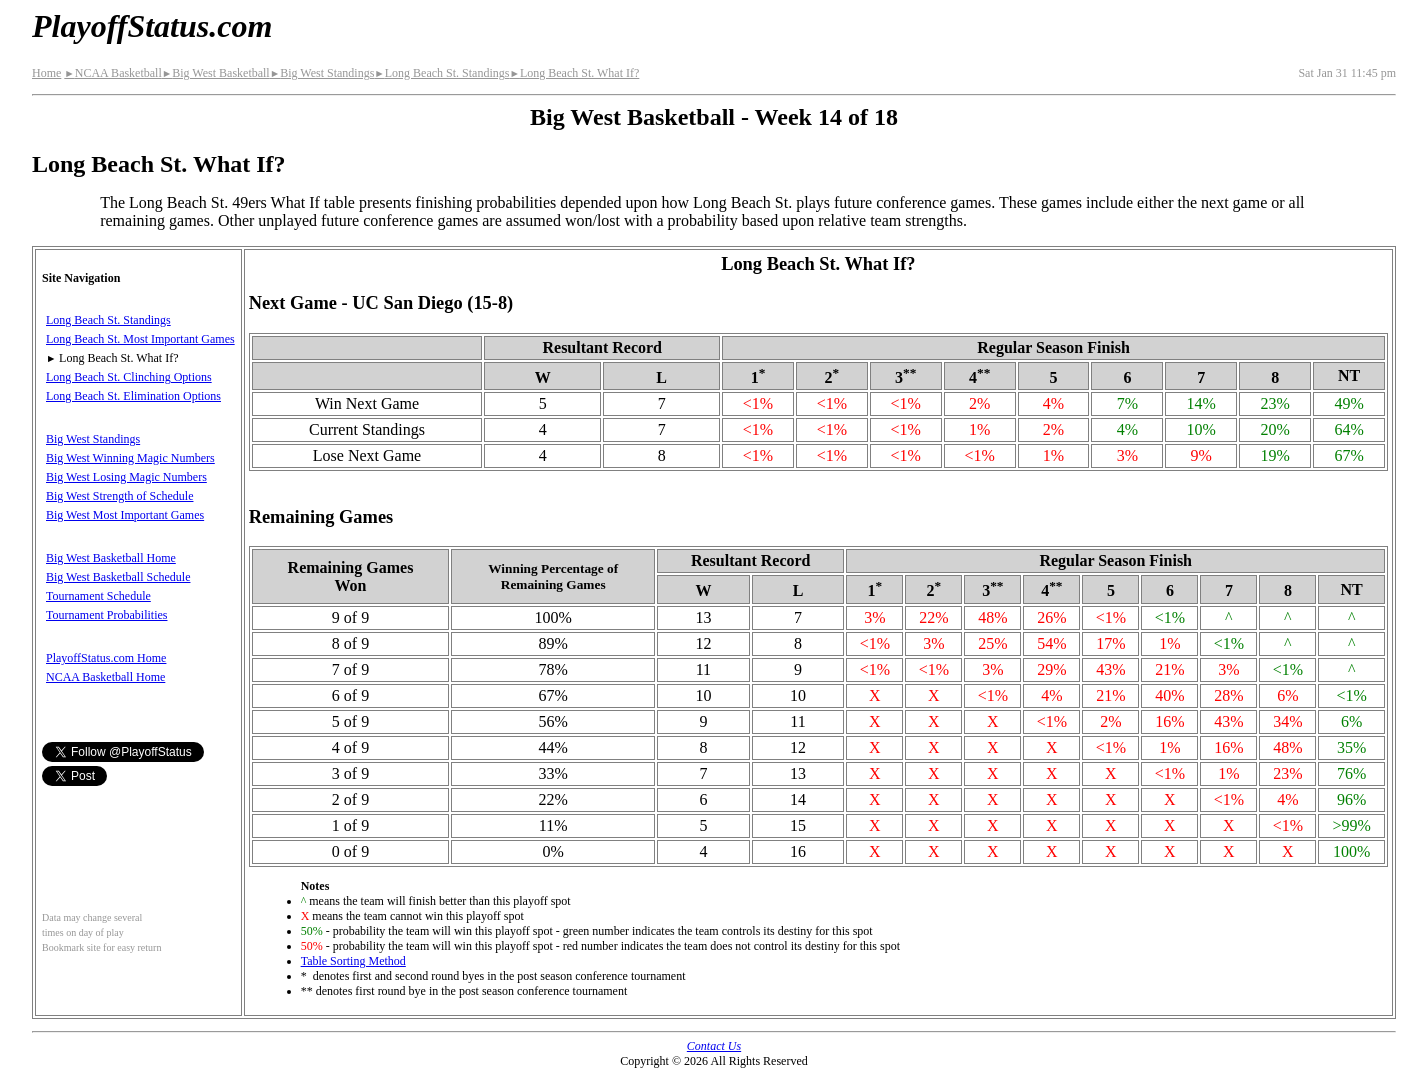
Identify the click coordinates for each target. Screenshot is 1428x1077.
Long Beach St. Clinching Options (129, 377)
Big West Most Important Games (125, 515)
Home (46, 73)
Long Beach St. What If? (574, 73)
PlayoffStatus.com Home (106, 658)
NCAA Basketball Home (105, 677)
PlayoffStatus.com (152, 26)
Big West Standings (322, 73)
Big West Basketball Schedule (118, 577)
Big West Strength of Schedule (119, 496)
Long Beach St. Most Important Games (140, 339)
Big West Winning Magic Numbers (130, 458)
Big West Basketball (216, 73)
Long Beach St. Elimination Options (133, 396)
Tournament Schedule (98, 596)
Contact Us (714, 1046)
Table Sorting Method (353, 961)
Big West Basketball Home (111, 558)
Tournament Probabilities (106, 615)
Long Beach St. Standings (441, 73)
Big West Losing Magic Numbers (126, 477)
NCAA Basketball (112, 73)
